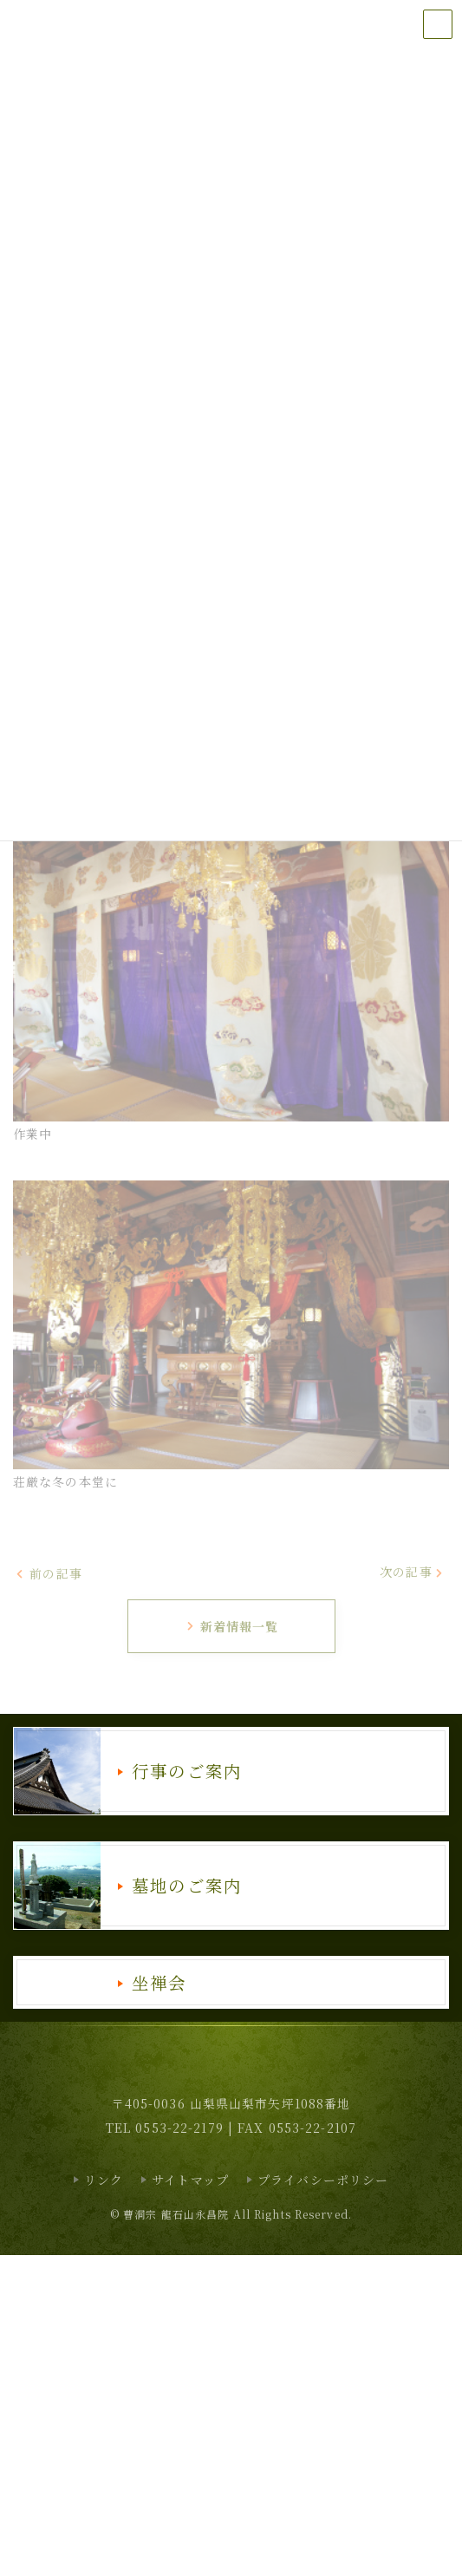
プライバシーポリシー (322, 2179)
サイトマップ (190, 2179)
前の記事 (48, 1573)
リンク (103, 2179)
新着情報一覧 (232, 1626)
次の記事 (412, 1571)
